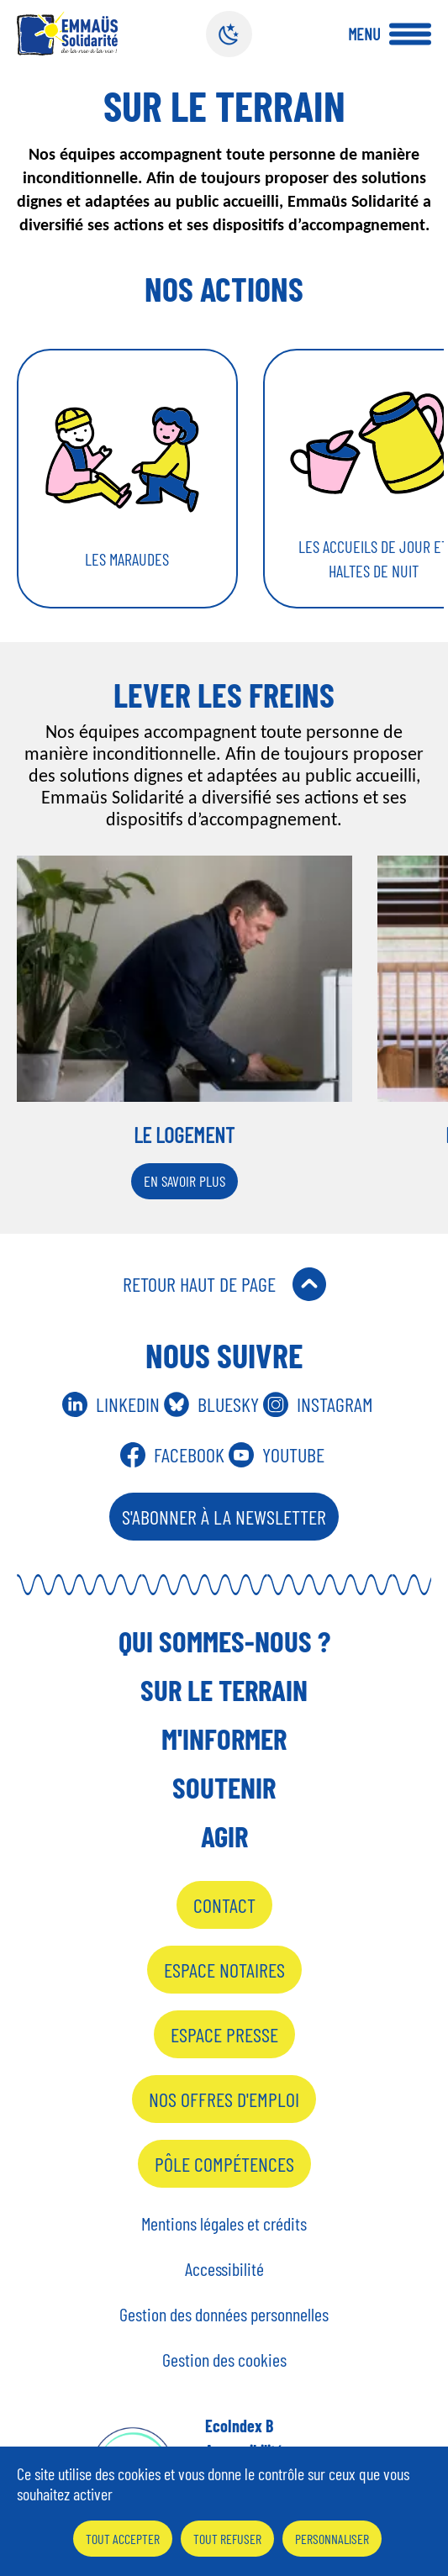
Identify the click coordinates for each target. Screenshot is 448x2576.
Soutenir (224, 1787)
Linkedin (128, 1404)
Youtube (293, 1454)
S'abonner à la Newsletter (224, 1516)
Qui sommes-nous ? (224, 1640)
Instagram (335, 1404)
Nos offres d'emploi (224, 2099)
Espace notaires (224, 1969)
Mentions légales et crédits (224, 2223)
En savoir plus (184, 1181)
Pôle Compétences (224, 2164)
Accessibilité (224, 2268)
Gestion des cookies (224, 2359)
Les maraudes (127, 559)
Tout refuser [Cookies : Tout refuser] (227, 2539)
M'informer (224, 1738)
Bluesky (228, 1404)
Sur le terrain (224, 1689)
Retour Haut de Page (199, 1284)
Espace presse (224, 2034)
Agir (224, 1835)
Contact (224, 1905)
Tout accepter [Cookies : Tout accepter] (123, 2539)
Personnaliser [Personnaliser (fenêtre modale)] (332, 2539)
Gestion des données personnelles (224, 2314)
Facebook (189, 1454)
